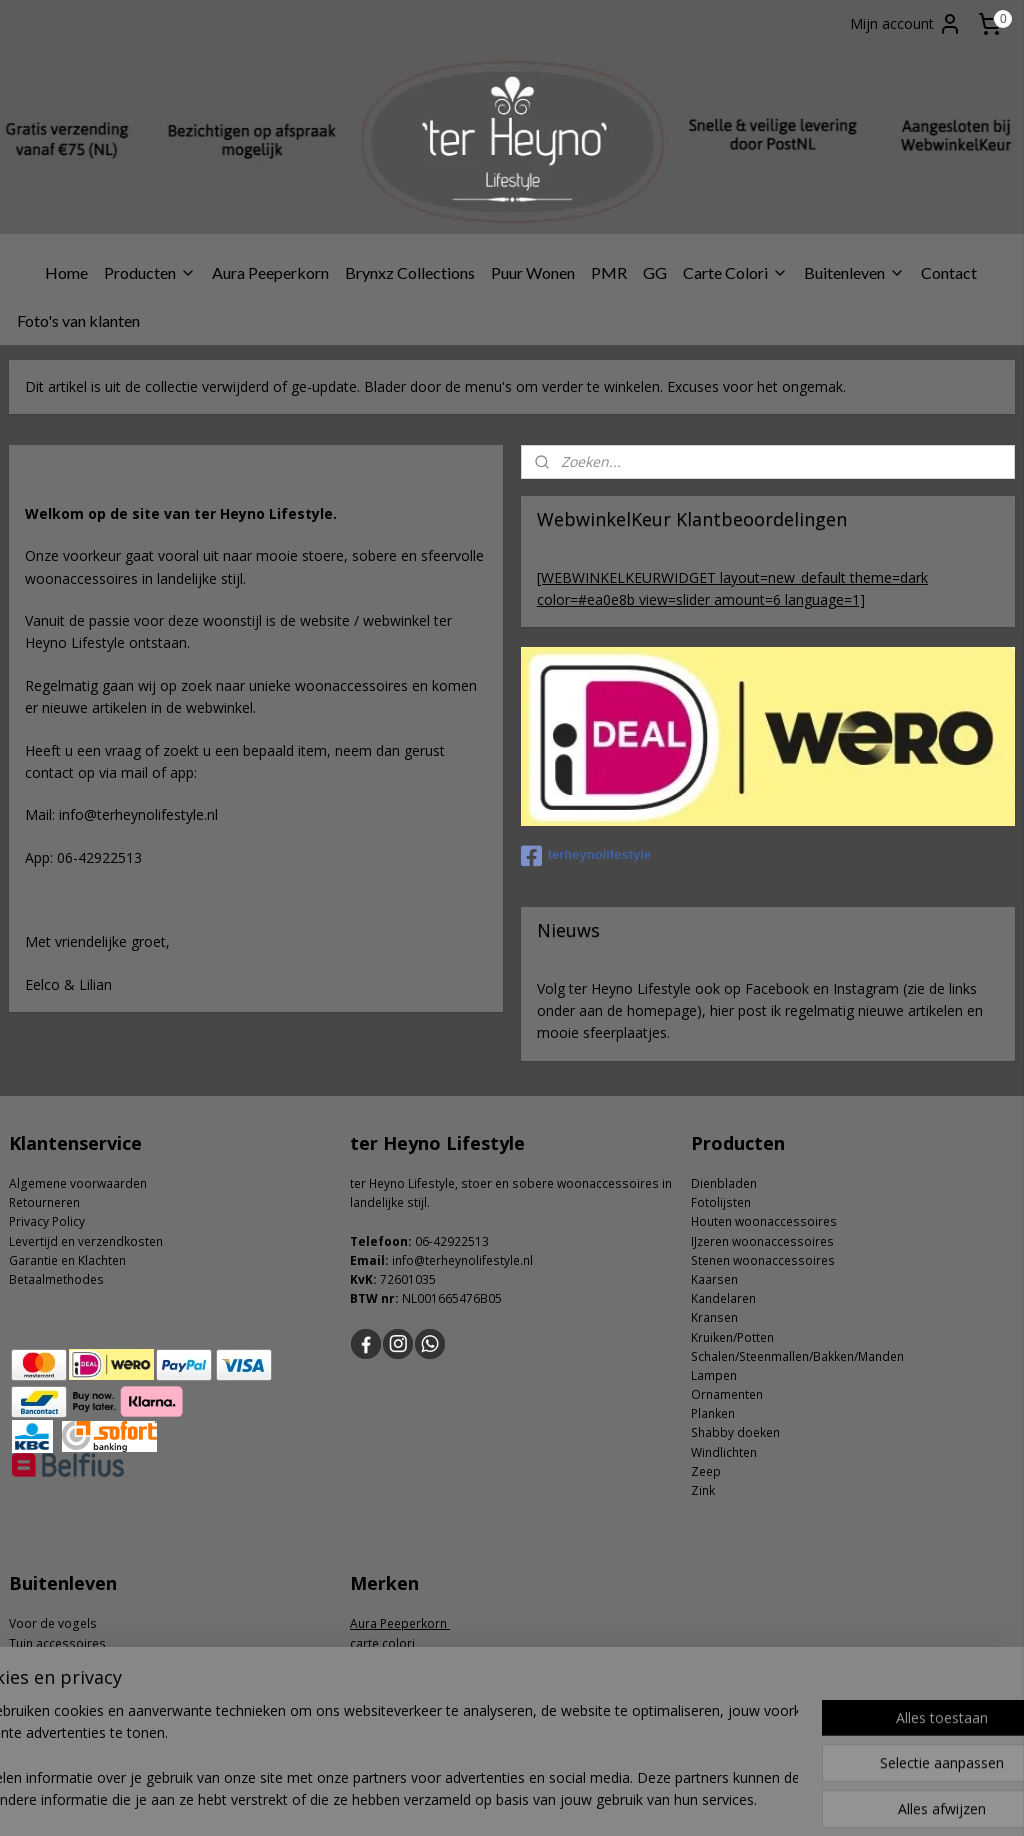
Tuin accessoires (57, 1643)
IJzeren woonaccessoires (762, 1241)
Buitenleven (854, 272)
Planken (713, 1413)
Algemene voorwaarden (78, 1183)
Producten (150, 272)
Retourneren (44, 1202)
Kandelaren (723, 1298)
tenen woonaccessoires (766, 1260)
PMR (609, 272)
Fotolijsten (721, 1202)
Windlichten (724, 1452)
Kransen (714, 1317)
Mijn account (906, 24)
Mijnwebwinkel (743, 1799)
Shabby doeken (735, 1432)
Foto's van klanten (78, 320)
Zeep (706, 1471)
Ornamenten (727, 1394)
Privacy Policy (47, 1221)
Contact (949, 272)
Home (66, 272)
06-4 (427, 1241)
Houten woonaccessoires (764, 1221)
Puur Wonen (533, 272)
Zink (703, 1490)
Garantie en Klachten (67, 1260)
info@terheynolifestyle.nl (462, 1260)
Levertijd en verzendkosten (86, 1241)
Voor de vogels (53, 1623)
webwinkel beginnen (569, 1799)
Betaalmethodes (56, 1279)
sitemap (450, 1799)
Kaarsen (714, 1279)
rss (492, 1799)
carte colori (384, 1643)
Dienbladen (724, 1183)
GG (655, 272)
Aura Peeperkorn (270, 272)
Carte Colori (735, 272)
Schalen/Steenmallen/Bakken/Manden (797, 1356)
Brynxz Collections (410, 272)
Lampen (714, 1375)
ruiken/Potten (736, 1337)
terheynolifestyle (586, 856)
